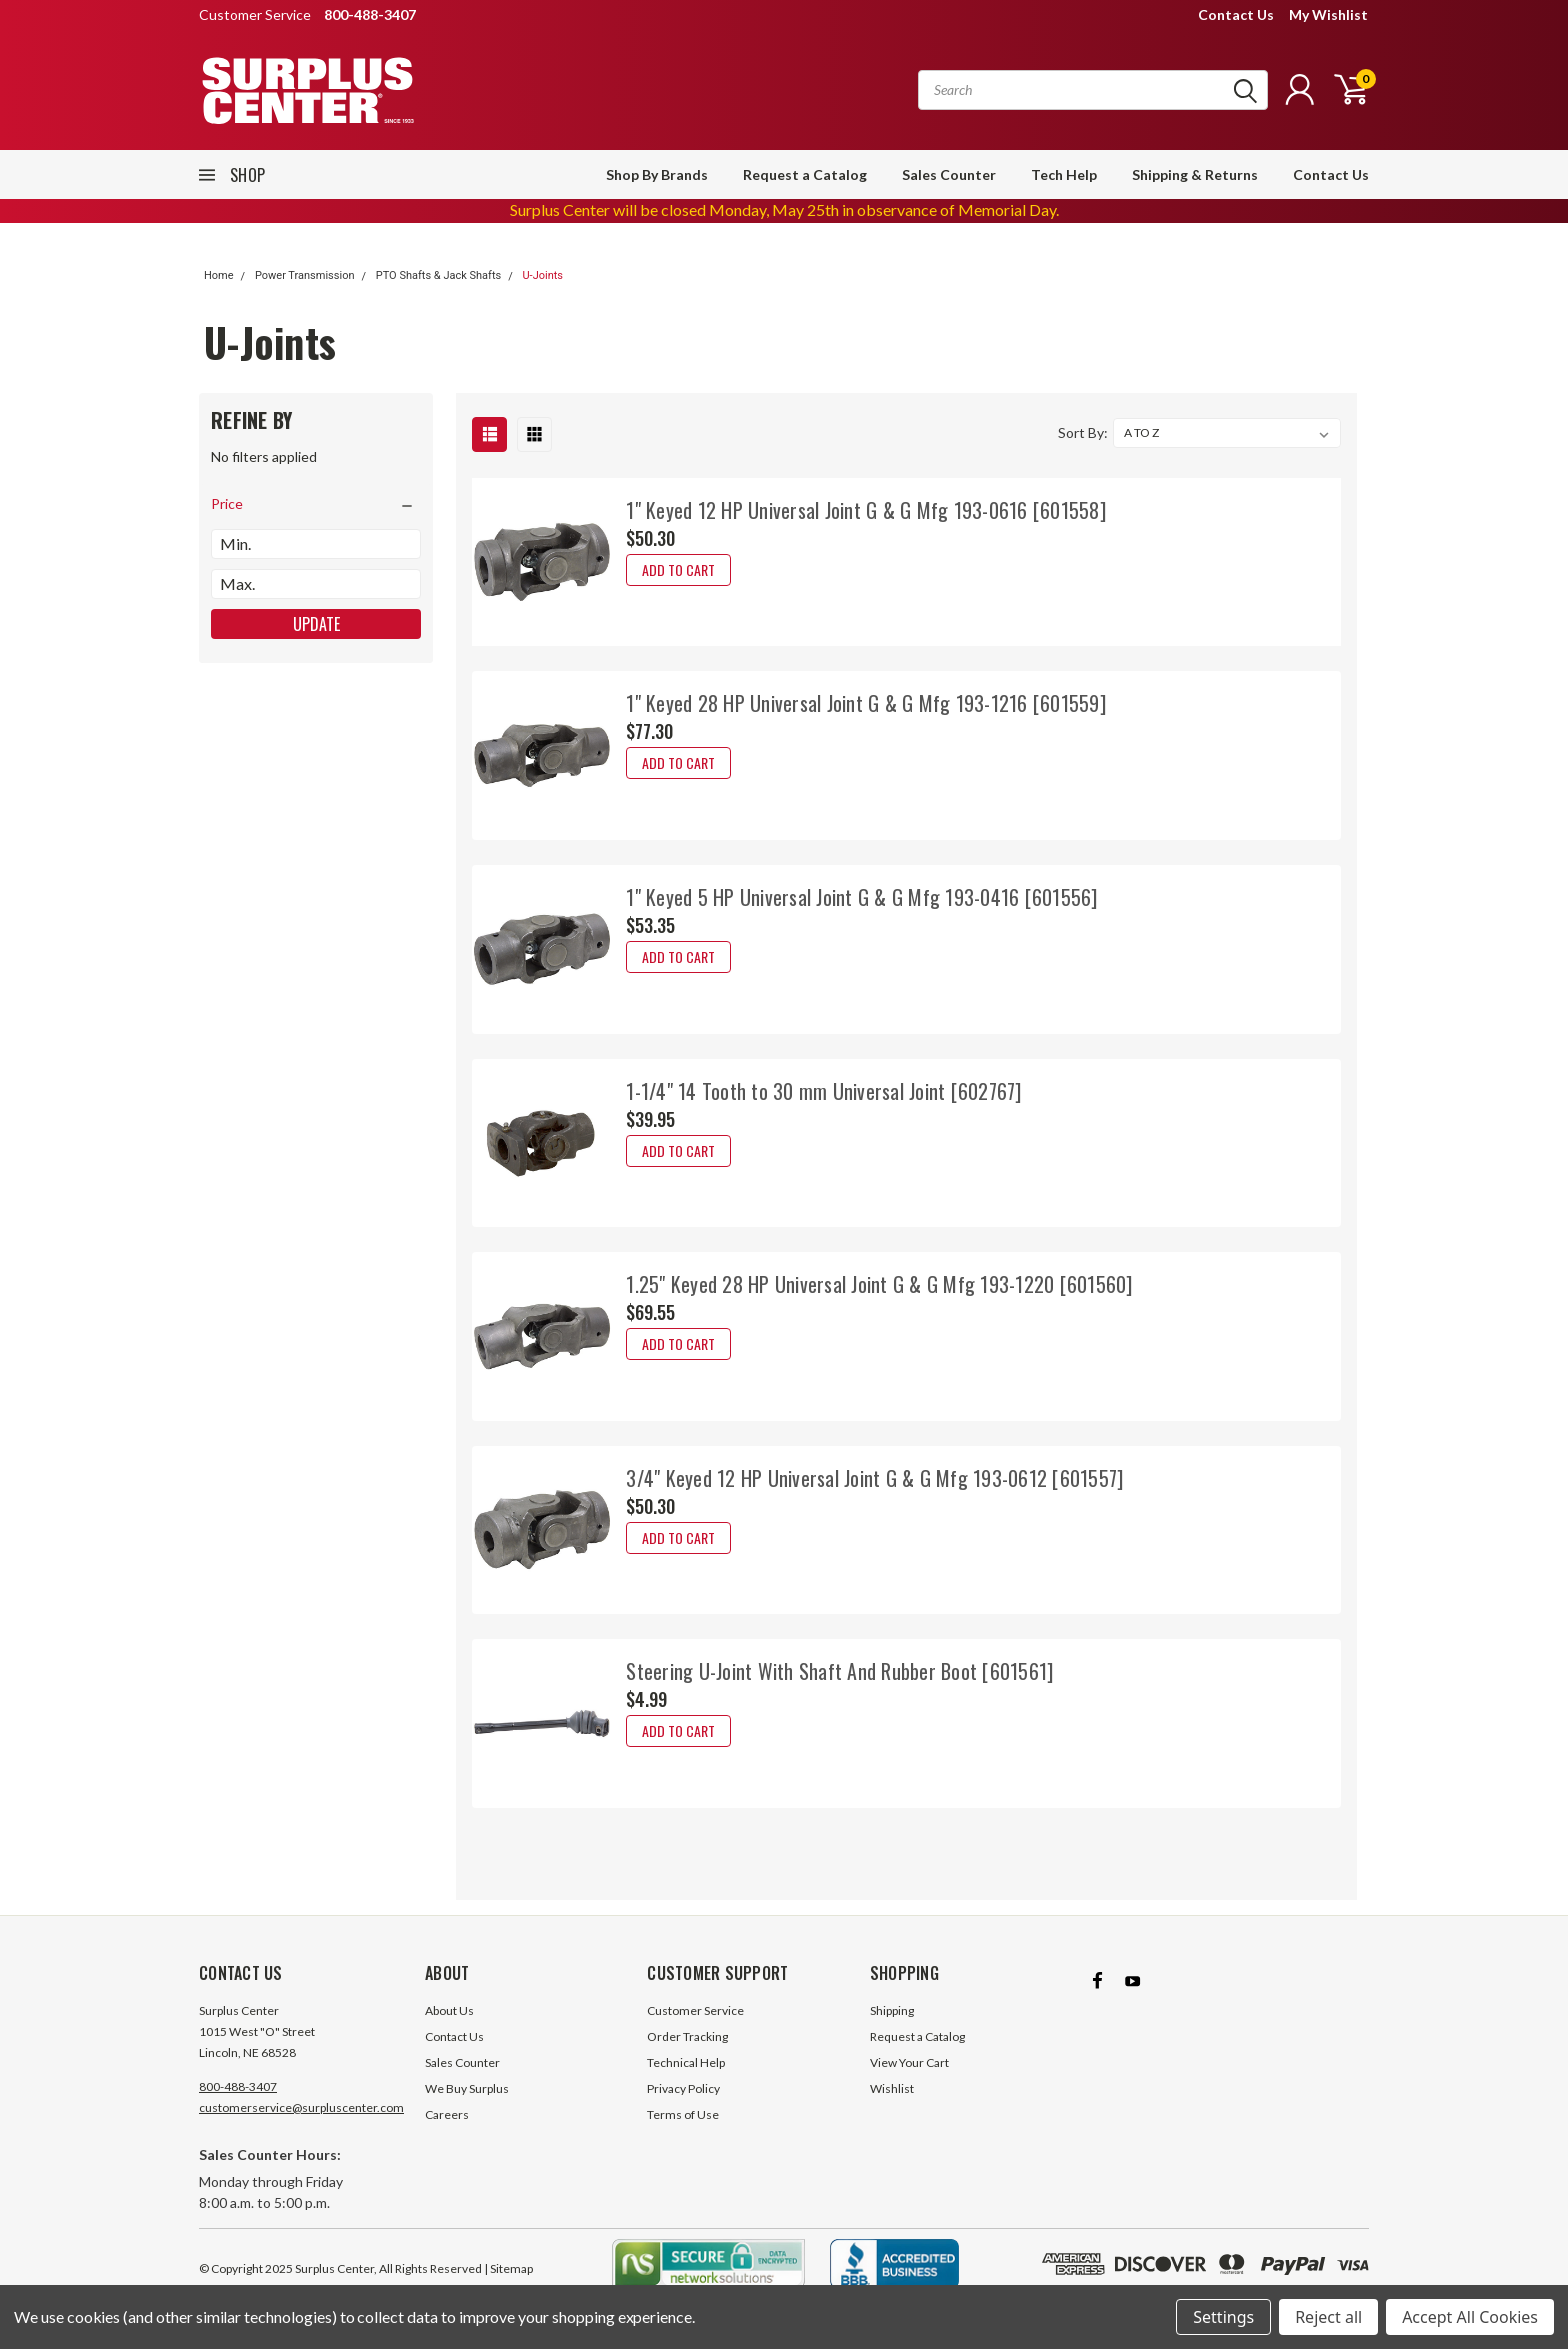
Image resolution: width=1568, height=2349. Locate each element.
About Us (449, 2010)
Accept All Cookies (1470, 2317)
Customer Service (695, 2010)
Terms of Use (683, 2114)
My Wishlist (1328, 14)
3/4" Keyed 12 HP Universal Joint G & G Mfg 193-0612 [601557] (874, 1478)
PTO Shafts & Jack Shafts (438, 275)
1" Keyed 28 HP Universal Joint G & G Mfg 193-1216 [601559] (866, 703)
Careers (447, 2114)
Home (219, 275)
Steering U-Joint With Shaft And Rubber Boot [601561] (839, 1671)
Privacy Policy (683, 2088)
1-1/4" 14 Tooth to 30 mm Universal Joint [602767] (823, 1091)
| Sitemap (508, 2268)
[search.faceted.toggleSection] (316, 504)
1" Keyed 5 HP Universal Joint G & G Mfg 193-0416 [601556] (861, 897)
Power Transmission (305, 275)
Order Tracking (687, 2036)
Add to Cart (678, 569)
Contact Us (1236, 14)
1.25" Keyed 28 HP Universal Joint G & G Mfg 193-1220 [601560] (879, 1284)
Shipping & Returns (1195, 174)
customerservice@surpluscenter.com (301, 2107)
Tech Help (1064, 174)
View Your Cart (909, 2062)
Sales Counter (949, 174)
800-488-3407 (238, 2086)
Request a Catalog (805, 174)
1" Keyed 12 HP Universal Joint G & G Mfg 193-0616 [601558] (866, 510)
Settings (1223, 2317)
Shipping (892, 2010)
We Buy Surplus (467, 2088)
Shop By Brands (657, 174)
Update (316, 624)
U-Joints (542, 275)
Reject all (1328, 2317)
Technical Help (686, 2062)
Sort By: (1083, 432)
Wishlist (892, 2088)
